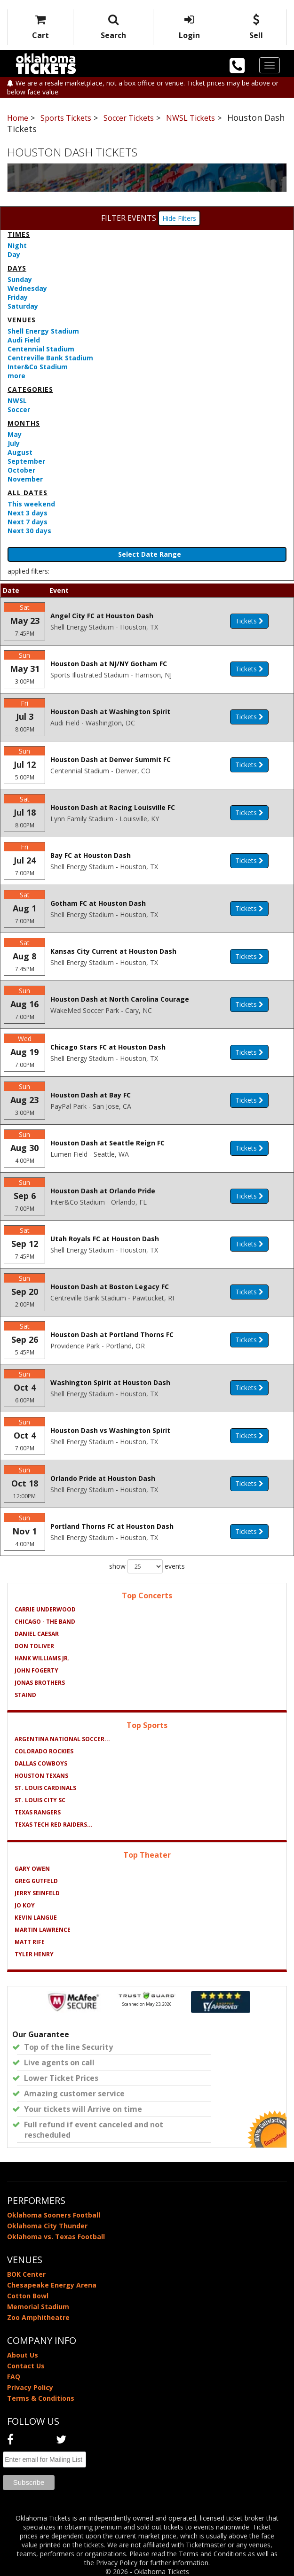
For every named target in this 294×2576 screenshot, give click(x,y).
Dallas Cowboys (41, 1763)
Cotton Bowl (27, 2295)
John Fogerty (36, 1670)
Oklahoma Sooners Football (53, 2214)
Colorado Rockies (44, 1751)
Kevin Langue (36, 1918)
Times (19, 234)
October (21, 470)
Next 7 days (28, 521)
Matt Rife (30, 1942)
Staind (25, 1695)
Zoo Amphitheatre (38, 2317)
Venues (22, 319)
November (25, 479)
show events (147, 1566)
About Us (22, 2354)
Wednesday (27, 288)
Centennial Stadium (41, 348)
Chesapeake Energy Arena (51, 2284)
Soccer (19, 409)
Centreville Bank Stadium (50, 357)
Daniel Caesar (37, 1634)
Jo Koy (25, 1905)
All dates (28, 492)
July (14, 443)
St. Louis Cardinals (45, 1788)
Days (17, 268)
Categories (30, 389)
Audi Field (24, 339)
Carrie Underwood (45, 1609)
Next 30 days (29, 530)
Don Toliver (34, 1646)
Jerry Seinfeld (37, 1893)
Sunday (20, 279)
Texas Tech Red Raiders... (54, 1825)
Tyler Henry (34, 1954)
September (26, 461)
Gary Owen (32, 1869)
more (16, 375)
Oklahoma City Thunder (47, 2225)
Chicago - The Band (45, 1622)
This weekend (31, 503)
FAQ (13, 2376)
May (15, 434)
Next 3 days (28, 512)
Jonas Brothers (40, 1683)
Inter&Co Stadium (38, 366)
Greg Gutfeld (36, 1881)
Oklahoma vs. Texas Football (56, 2236)
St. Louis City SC (40, 1800)
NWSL (17, 400)
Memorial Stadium (38, 2306)
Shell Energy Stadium (43, 331)
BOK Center (26, 2274)
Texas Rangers (38, 1812)
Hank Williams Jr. (42, 1658)
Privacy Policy (30, 2387)
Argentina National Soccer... (62, 1739)
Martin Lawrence (43, 1930)
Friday (18, 297)
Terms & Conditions (40, 2398)
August (20, 452)
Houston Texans (41, 1776)
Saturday (23, 306)
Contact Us (26, 2365)
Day (14, 254)
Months (24, 423)
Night (17, 245)
